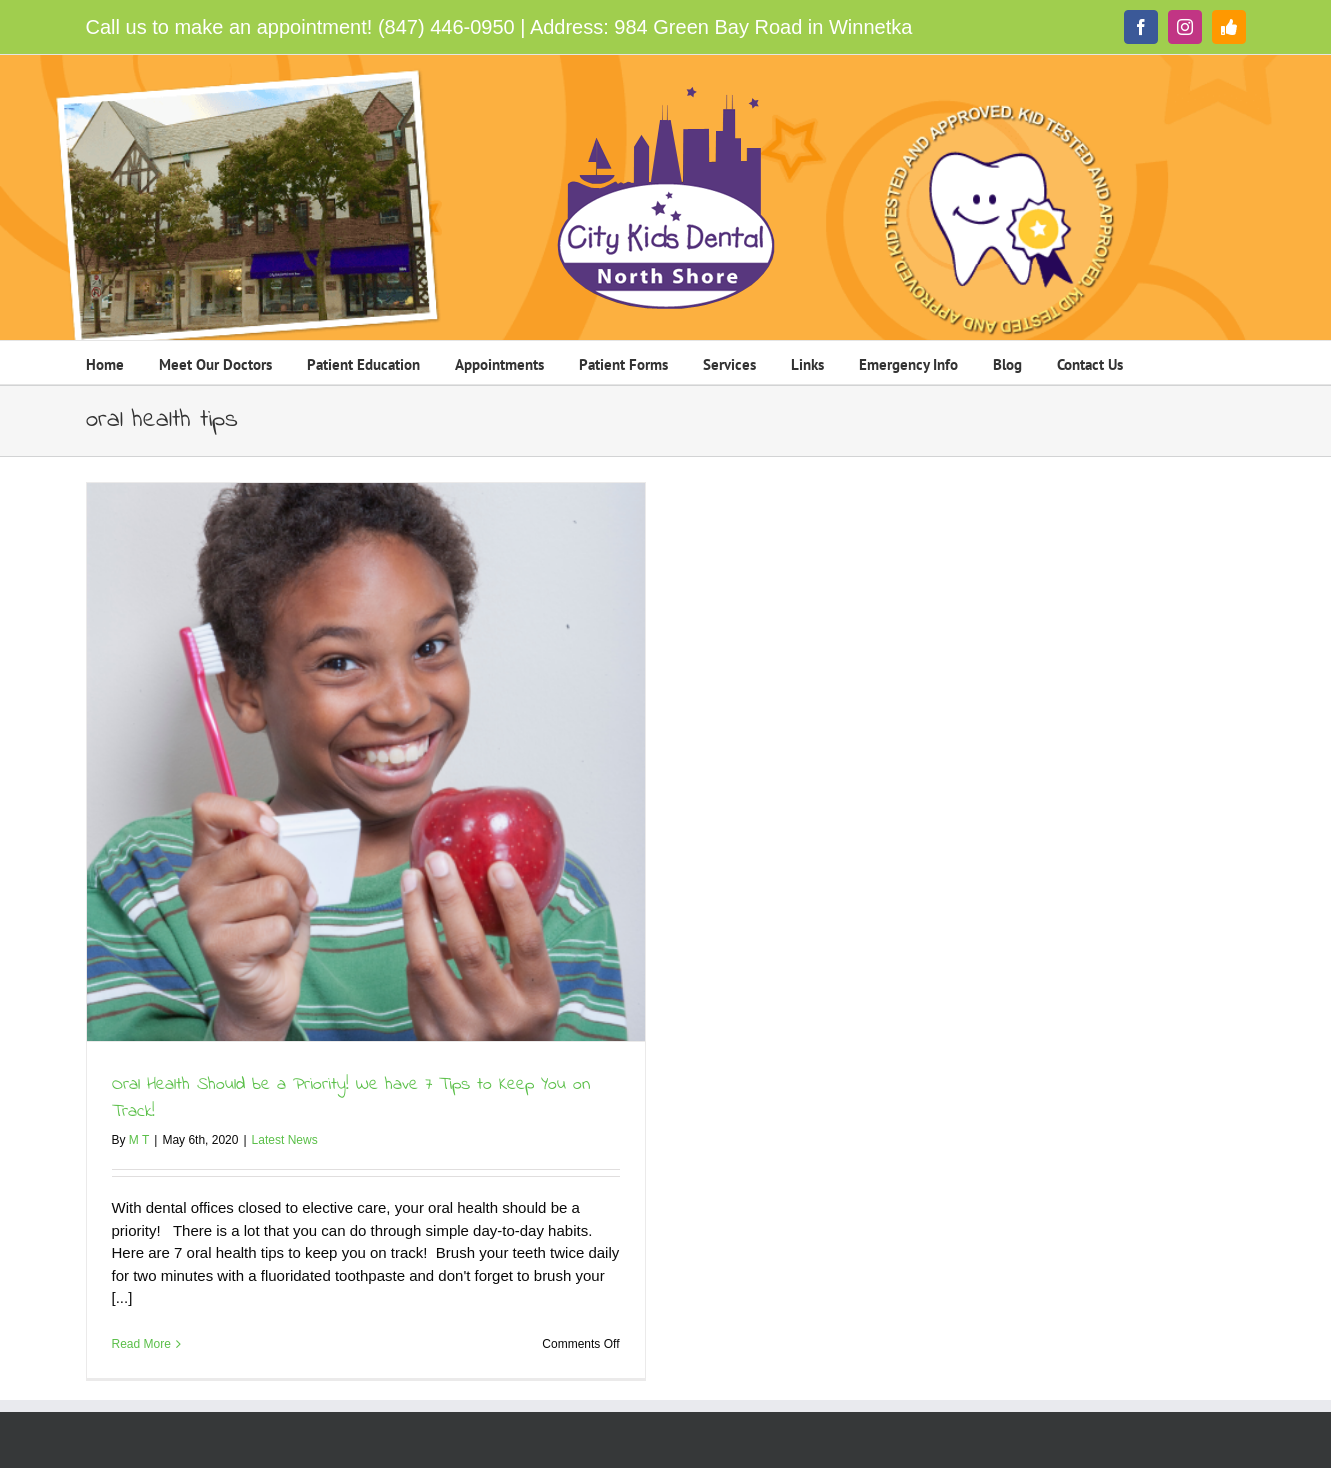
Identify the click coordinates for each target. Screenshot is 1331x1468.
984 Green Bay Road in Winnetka (763, 27)
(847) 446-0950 (446, 27)
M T (139, 1140)
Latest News (285, 1140)
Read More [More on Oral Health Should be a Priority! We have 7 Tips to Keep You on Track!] (141, 1344)
